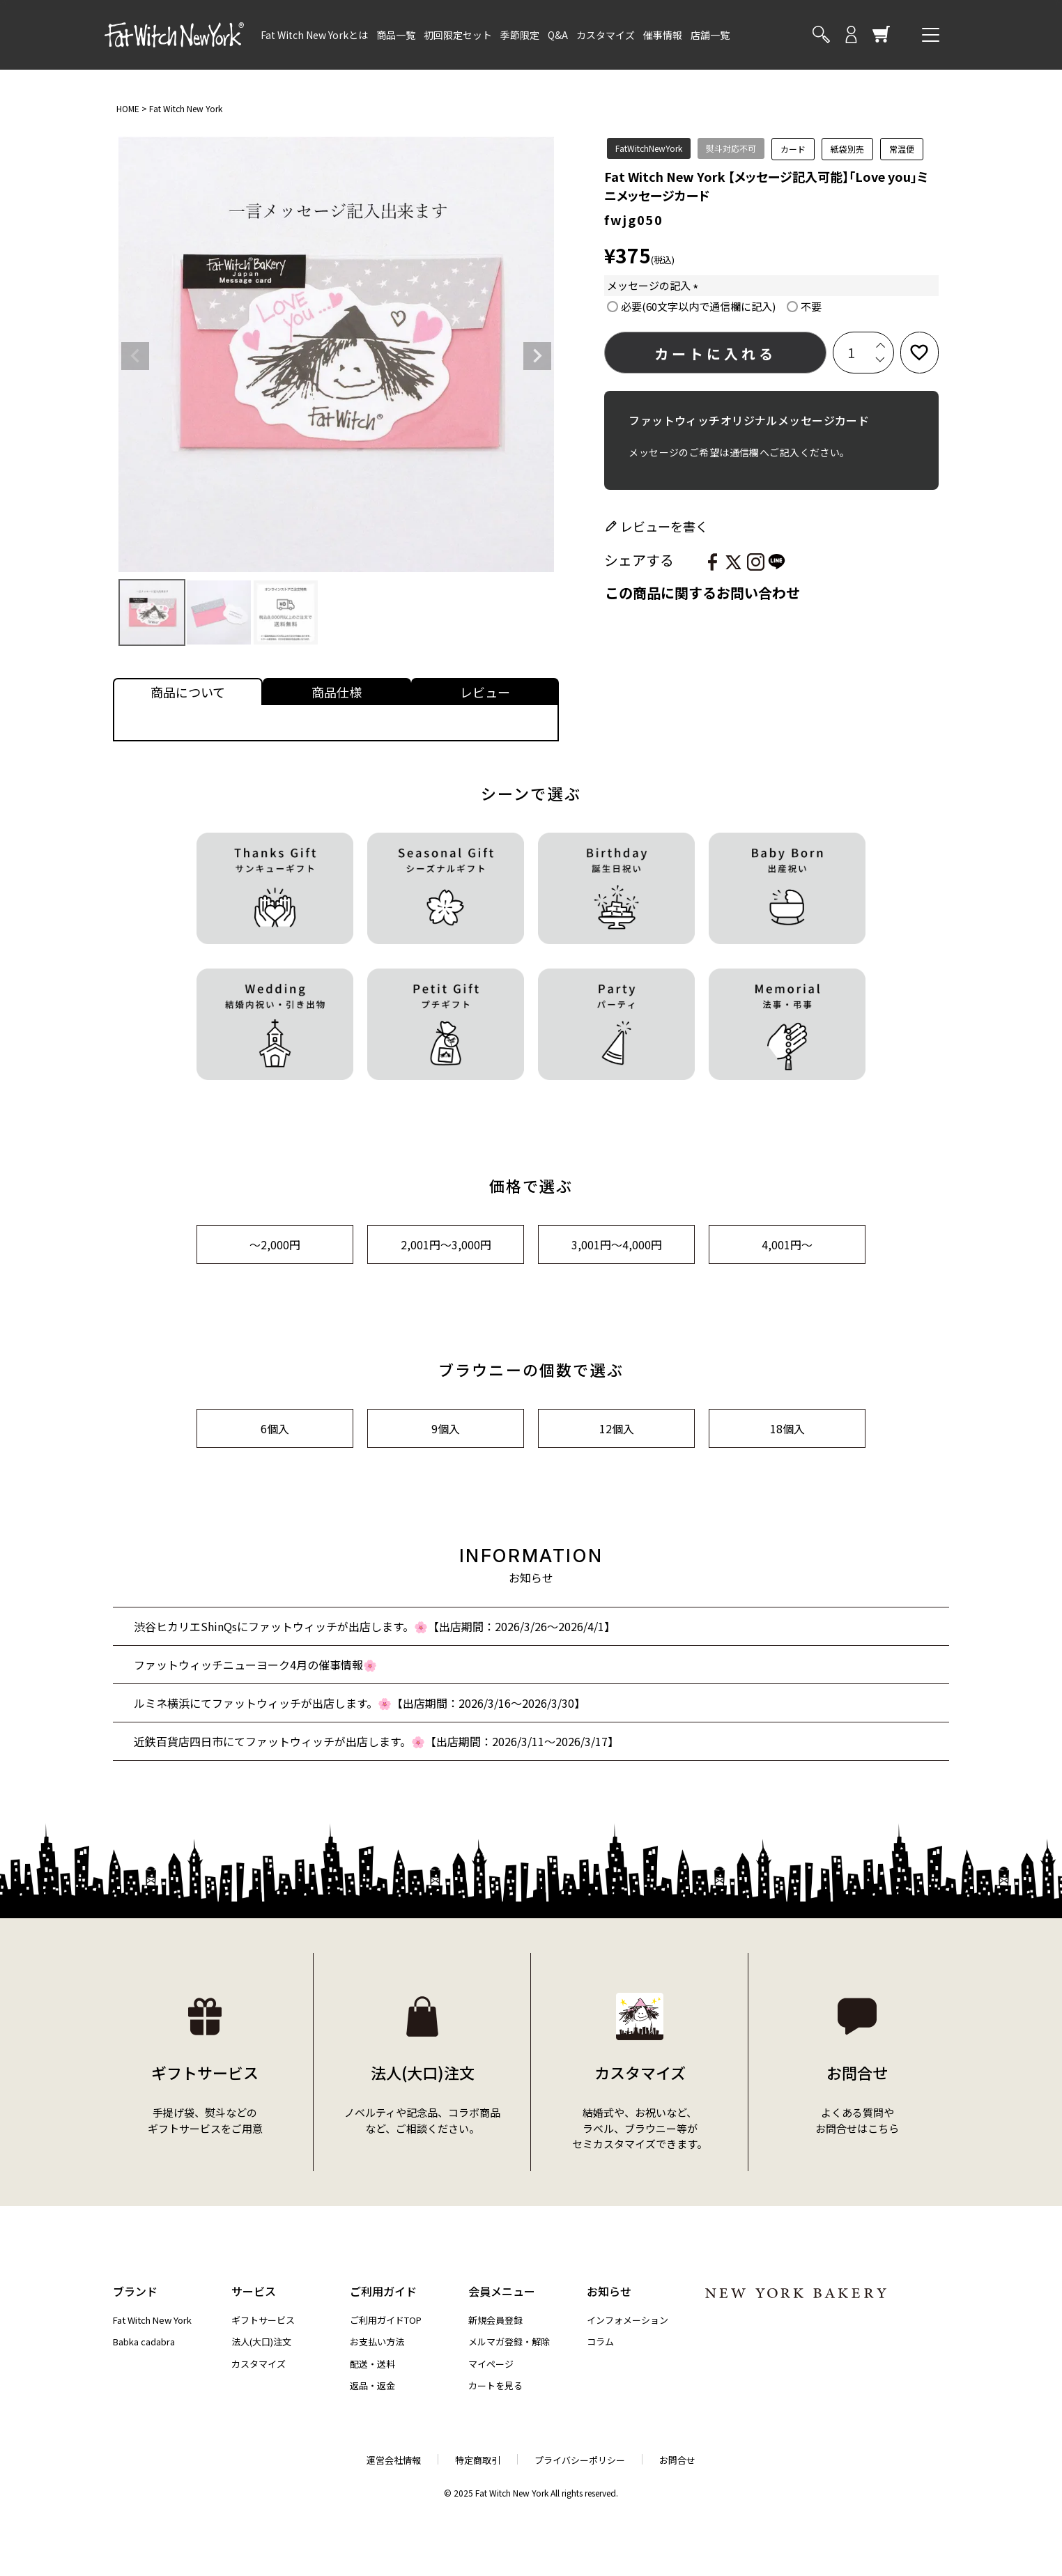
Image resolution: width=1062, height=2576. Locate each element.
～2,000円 (274, 1244)
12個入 (616, 1428)
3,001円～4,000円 (616, 1244)
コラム (600, 2341)
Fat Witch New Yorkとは (314, 35)
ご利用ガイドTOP (386, 2320)
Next (537, 356)
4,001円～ (787, 1244)
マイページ (491, 2363)
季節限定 (519, 35)
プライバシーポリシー (579, 2460)
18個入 (787, 1428)
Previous (135, 356)
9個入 (445, 1428)
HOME (127, 108)
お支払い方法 (377, 2341)
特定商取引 (477, 2460)
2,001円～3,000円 (446, 1244)
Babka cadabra (144, 2341)
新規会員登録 (495, 2320)
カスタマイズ (605, 35)
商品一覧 (395, 35)
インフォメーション (627, 2320)
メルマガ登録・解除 (509, 2341)
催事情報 (662, 35)
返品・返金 (372, 2385)
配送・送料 (372, 2363)
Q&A (558, 35)
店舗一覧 (710, 35)
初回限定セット (458, 35)
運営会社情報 (394, 2460)
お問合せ (677, 2460)
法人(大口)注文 (261, 2341)
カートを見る (495, 2385)
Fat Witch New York (185, 108)
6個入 (275, 1428)
